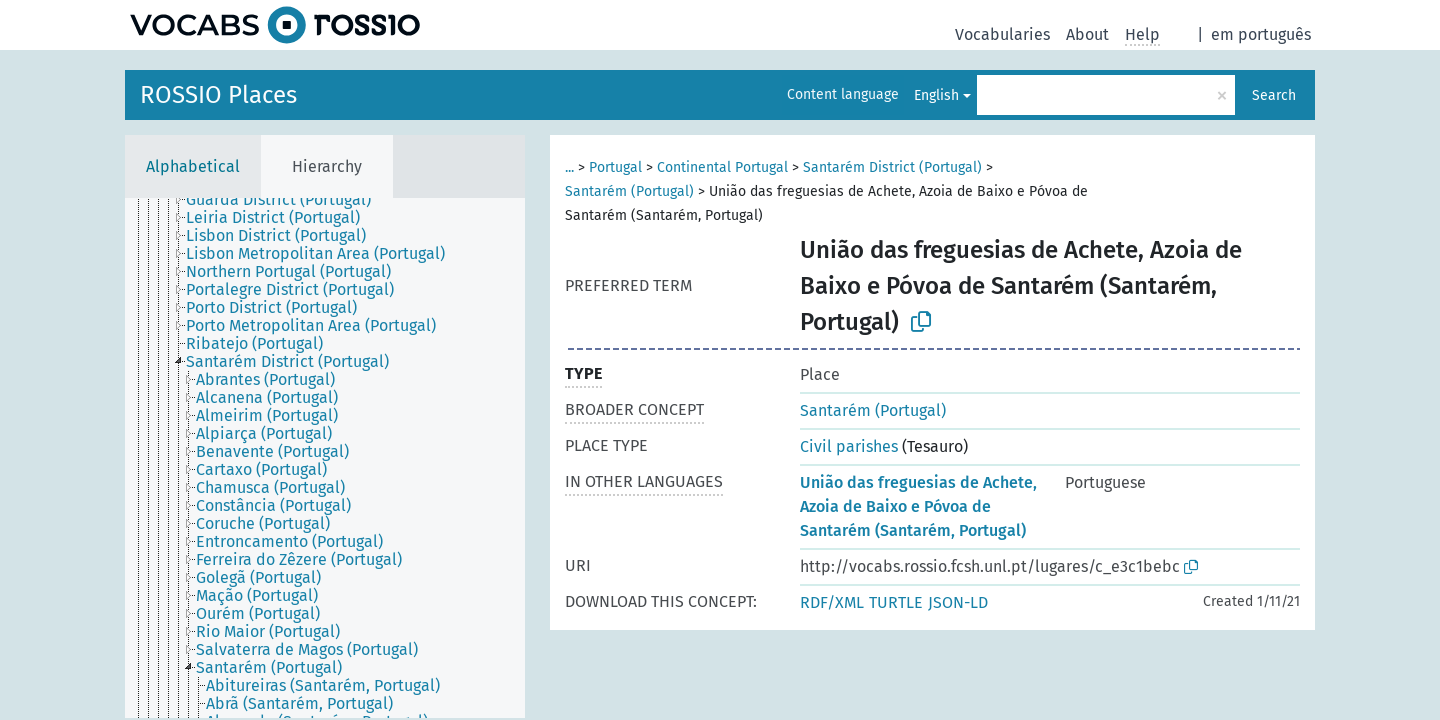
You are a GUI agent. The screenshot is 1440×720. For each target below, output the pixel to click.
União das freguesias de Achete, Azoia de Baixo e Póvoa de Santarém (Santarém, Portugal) (918, 506)
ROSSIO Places (218, 95)
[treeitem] (287, 200)
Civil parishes (849, 446)
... (569, 167)
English (936, 95)
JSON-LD (958, 602)
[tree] (325, 458)
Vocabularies (1002, 34)
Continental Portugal (722, 167)
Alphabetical (193, 166)
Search (1274, 95)
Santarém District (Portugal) (892, 167)
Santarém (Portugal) (629, 191)
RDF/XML (832, 602)
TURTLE (896, 602)
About (1087, 34)
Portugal (615, 167)
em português (1261, 34)
